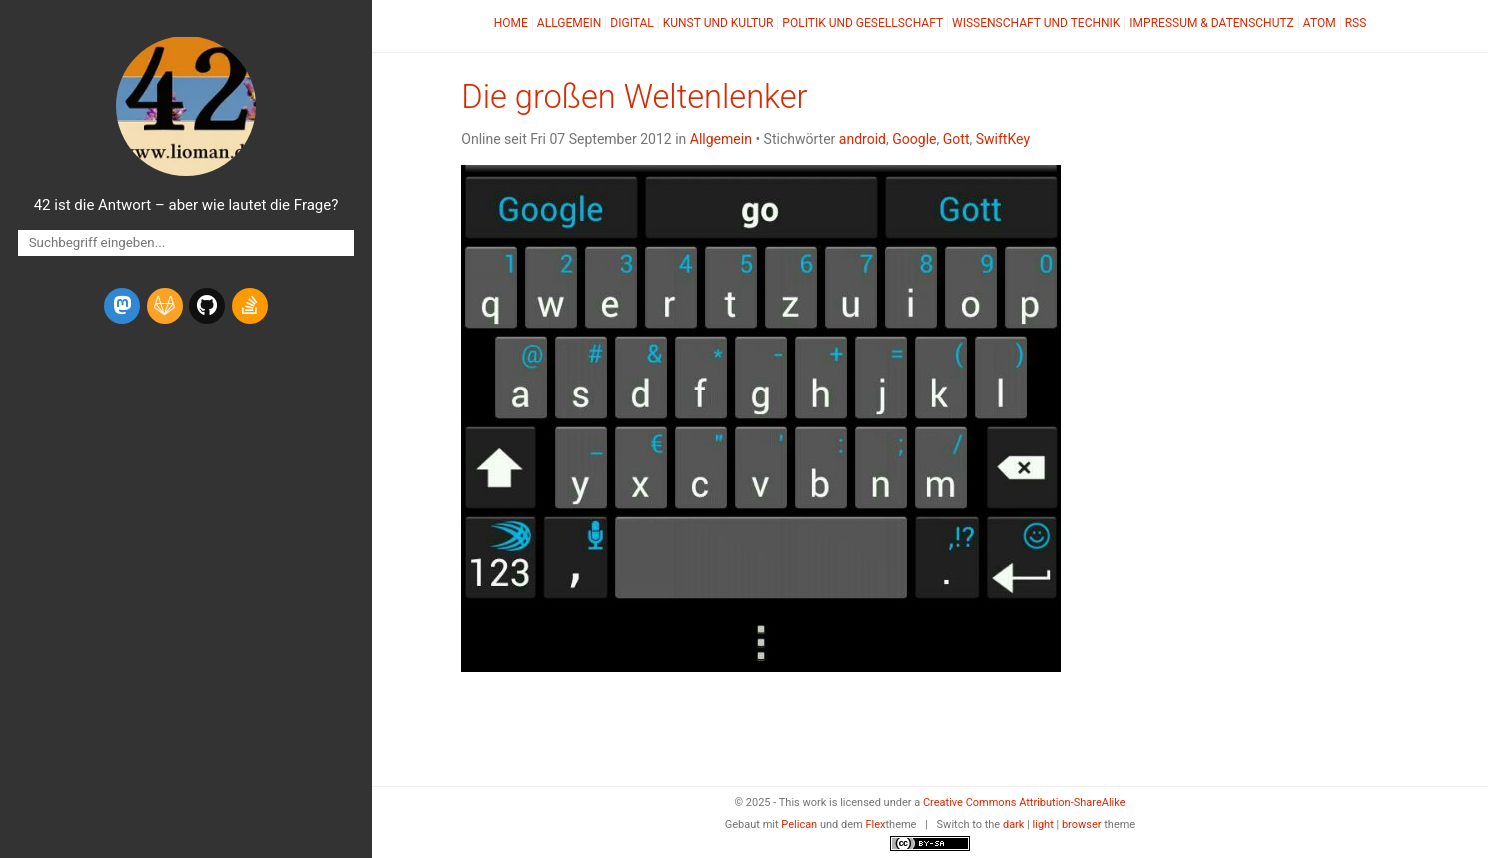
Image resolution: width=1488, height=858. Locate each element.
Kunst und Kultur (718, 23)
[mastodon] (122, 306)
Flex (875, 824)
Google (914, 139)
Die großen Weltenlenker (634, 97)
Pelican (799, 824)
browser (1082, 824)
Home (511, 23)
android (862, 139)
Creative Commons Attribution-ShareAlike (1024, 802)
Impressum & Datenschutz (1211, 23)
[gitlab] (165, 306)
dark (1014, 824)
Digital (631, 23)
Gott (956, 139)
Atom (1319, 23)
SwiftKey (1003, 139)
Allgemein (569, 23)
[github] (207, 306)
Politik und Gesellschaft (862, 23)
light (1043, 824)
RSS (1356, 23)
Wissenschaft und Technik (1036, 23)
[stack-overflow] (250, 306)
